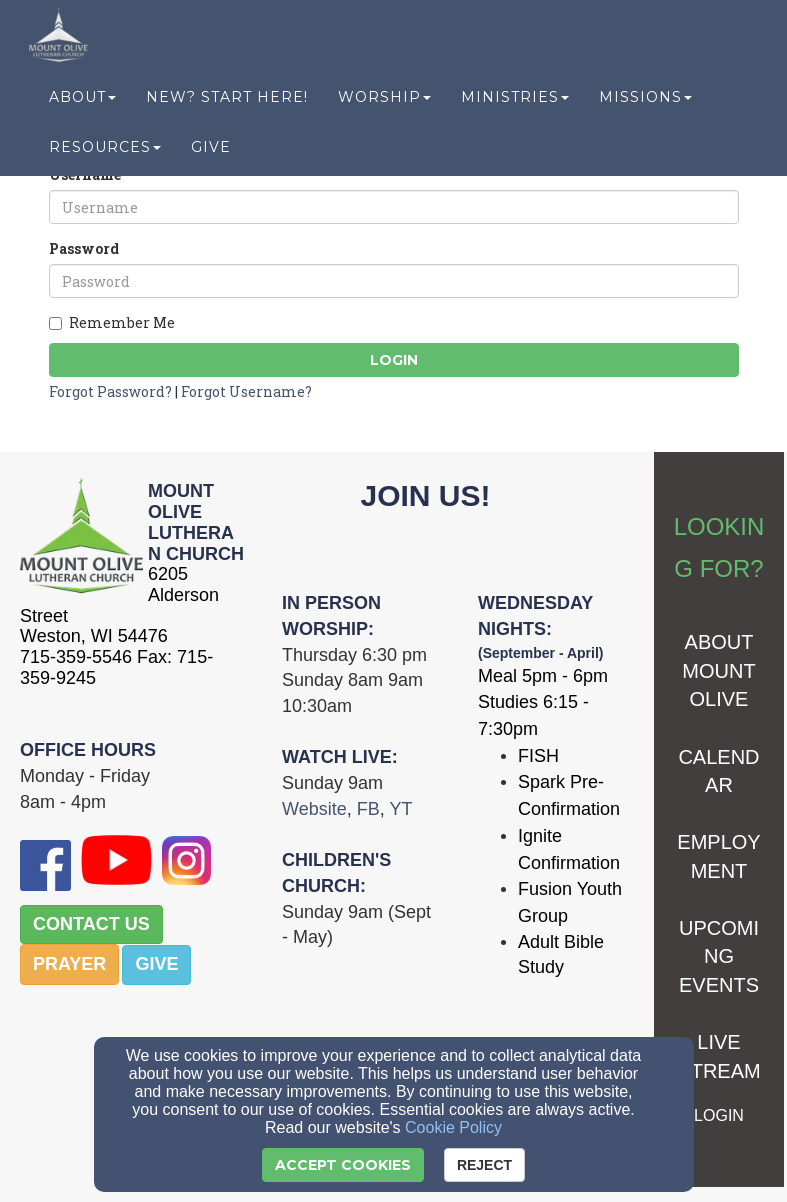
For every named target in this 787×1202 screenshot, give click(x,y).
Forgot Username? (246, 391)
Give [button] (211, 152)
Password (84, 248)
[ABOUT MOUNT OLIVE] (718, 672)
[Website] (314, 809)
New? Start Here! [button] (227, 102)
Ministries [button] (515, 102)
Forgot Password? (110, 391)
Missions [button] (645, 102)
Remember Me (112, 322)
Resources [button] (105, 152)
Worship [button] (384, 102)
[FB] (368, 809)
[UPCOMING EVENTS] (719, 958)
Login (394, 360)
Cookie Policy (453, 1127)
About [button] (82, 102)
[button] (91, 925)
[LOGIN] (719, 1115)
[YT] (400, 809)
